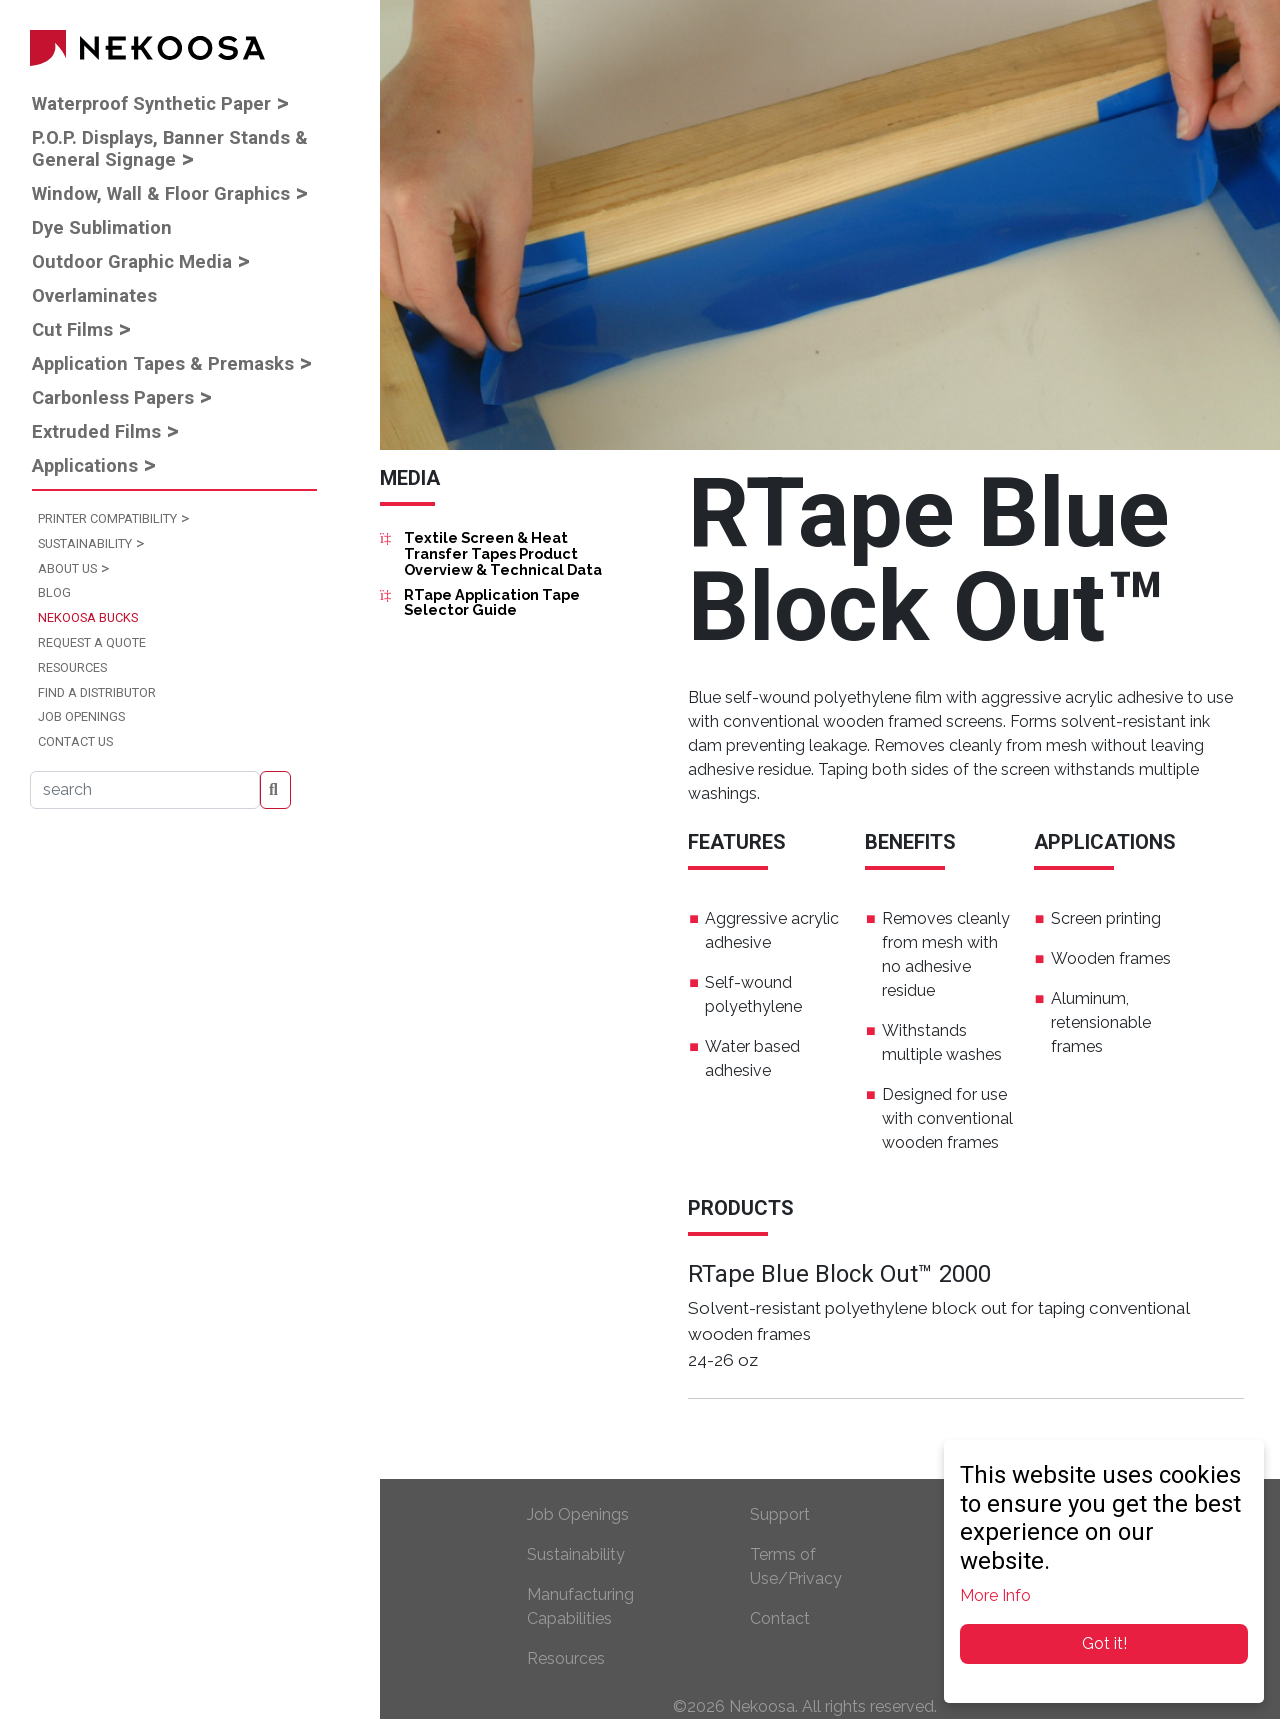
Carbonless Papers (113, 397)
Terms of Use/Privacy (796, 1566)
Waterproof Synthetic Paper (151, 103)
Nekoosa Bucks (88, 617)
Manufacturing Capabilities (580, 1606)
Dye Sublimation (102, 227)
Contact (780, 1618)
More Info (995, 1595)
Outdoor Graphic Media (132, 261)
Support (780, 1514)
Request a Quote (92, 642)
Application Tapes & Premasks (163, 363)
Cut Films (72, 329)
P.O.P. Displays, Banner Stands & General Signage (170, 148)
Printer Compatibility (107, 518)
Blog (54, 592)
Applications (85, 465)
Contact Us (75, 741)
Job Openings (81, 716)
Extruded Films (96, 431)
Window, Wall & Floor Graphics (161, 193)
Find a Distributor (97, 692)
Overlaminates (94, 295)
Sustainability (85, 543)
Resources (72, 667)
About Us (67, 568)
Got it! (1104, 1643)
